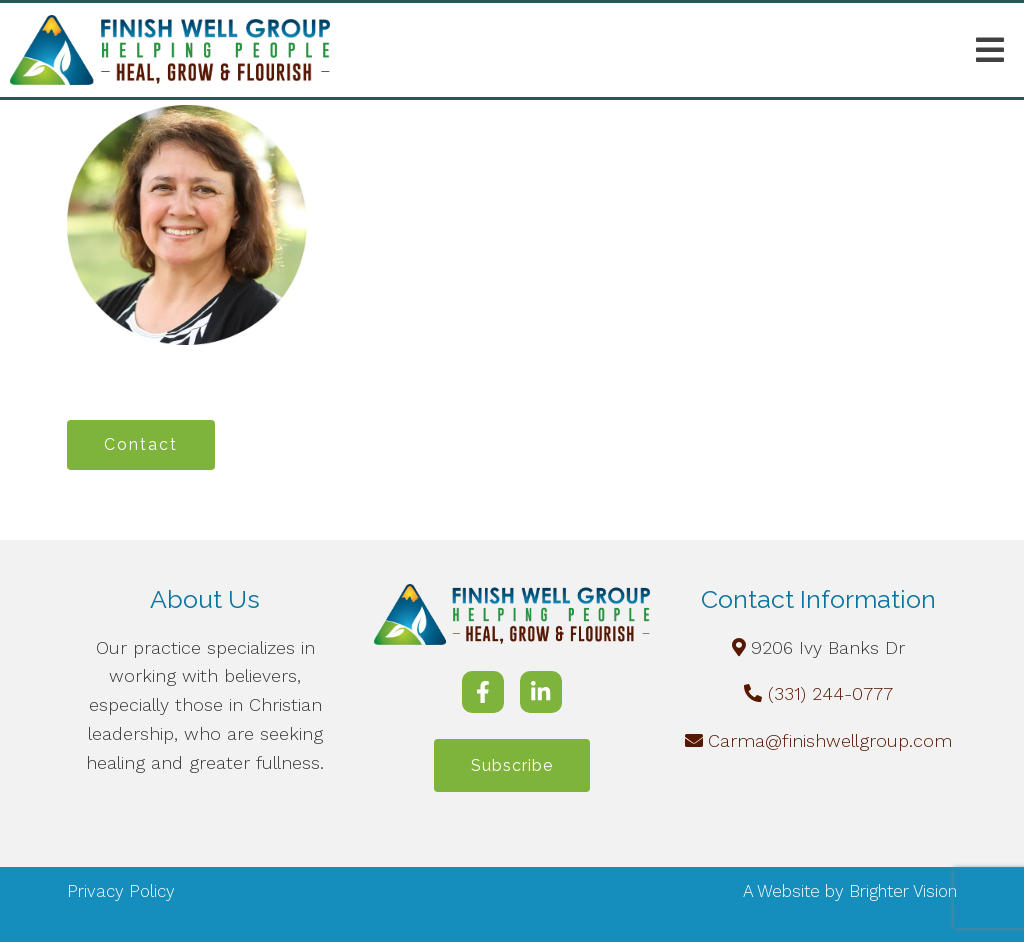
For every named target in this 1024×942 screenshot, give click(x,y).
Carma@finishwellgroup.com (830, 740)
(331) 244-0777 (830, 693)
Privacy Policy (121, 891)
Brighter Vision (903, 891)
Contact (141, 444)
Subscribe (512, 765)
